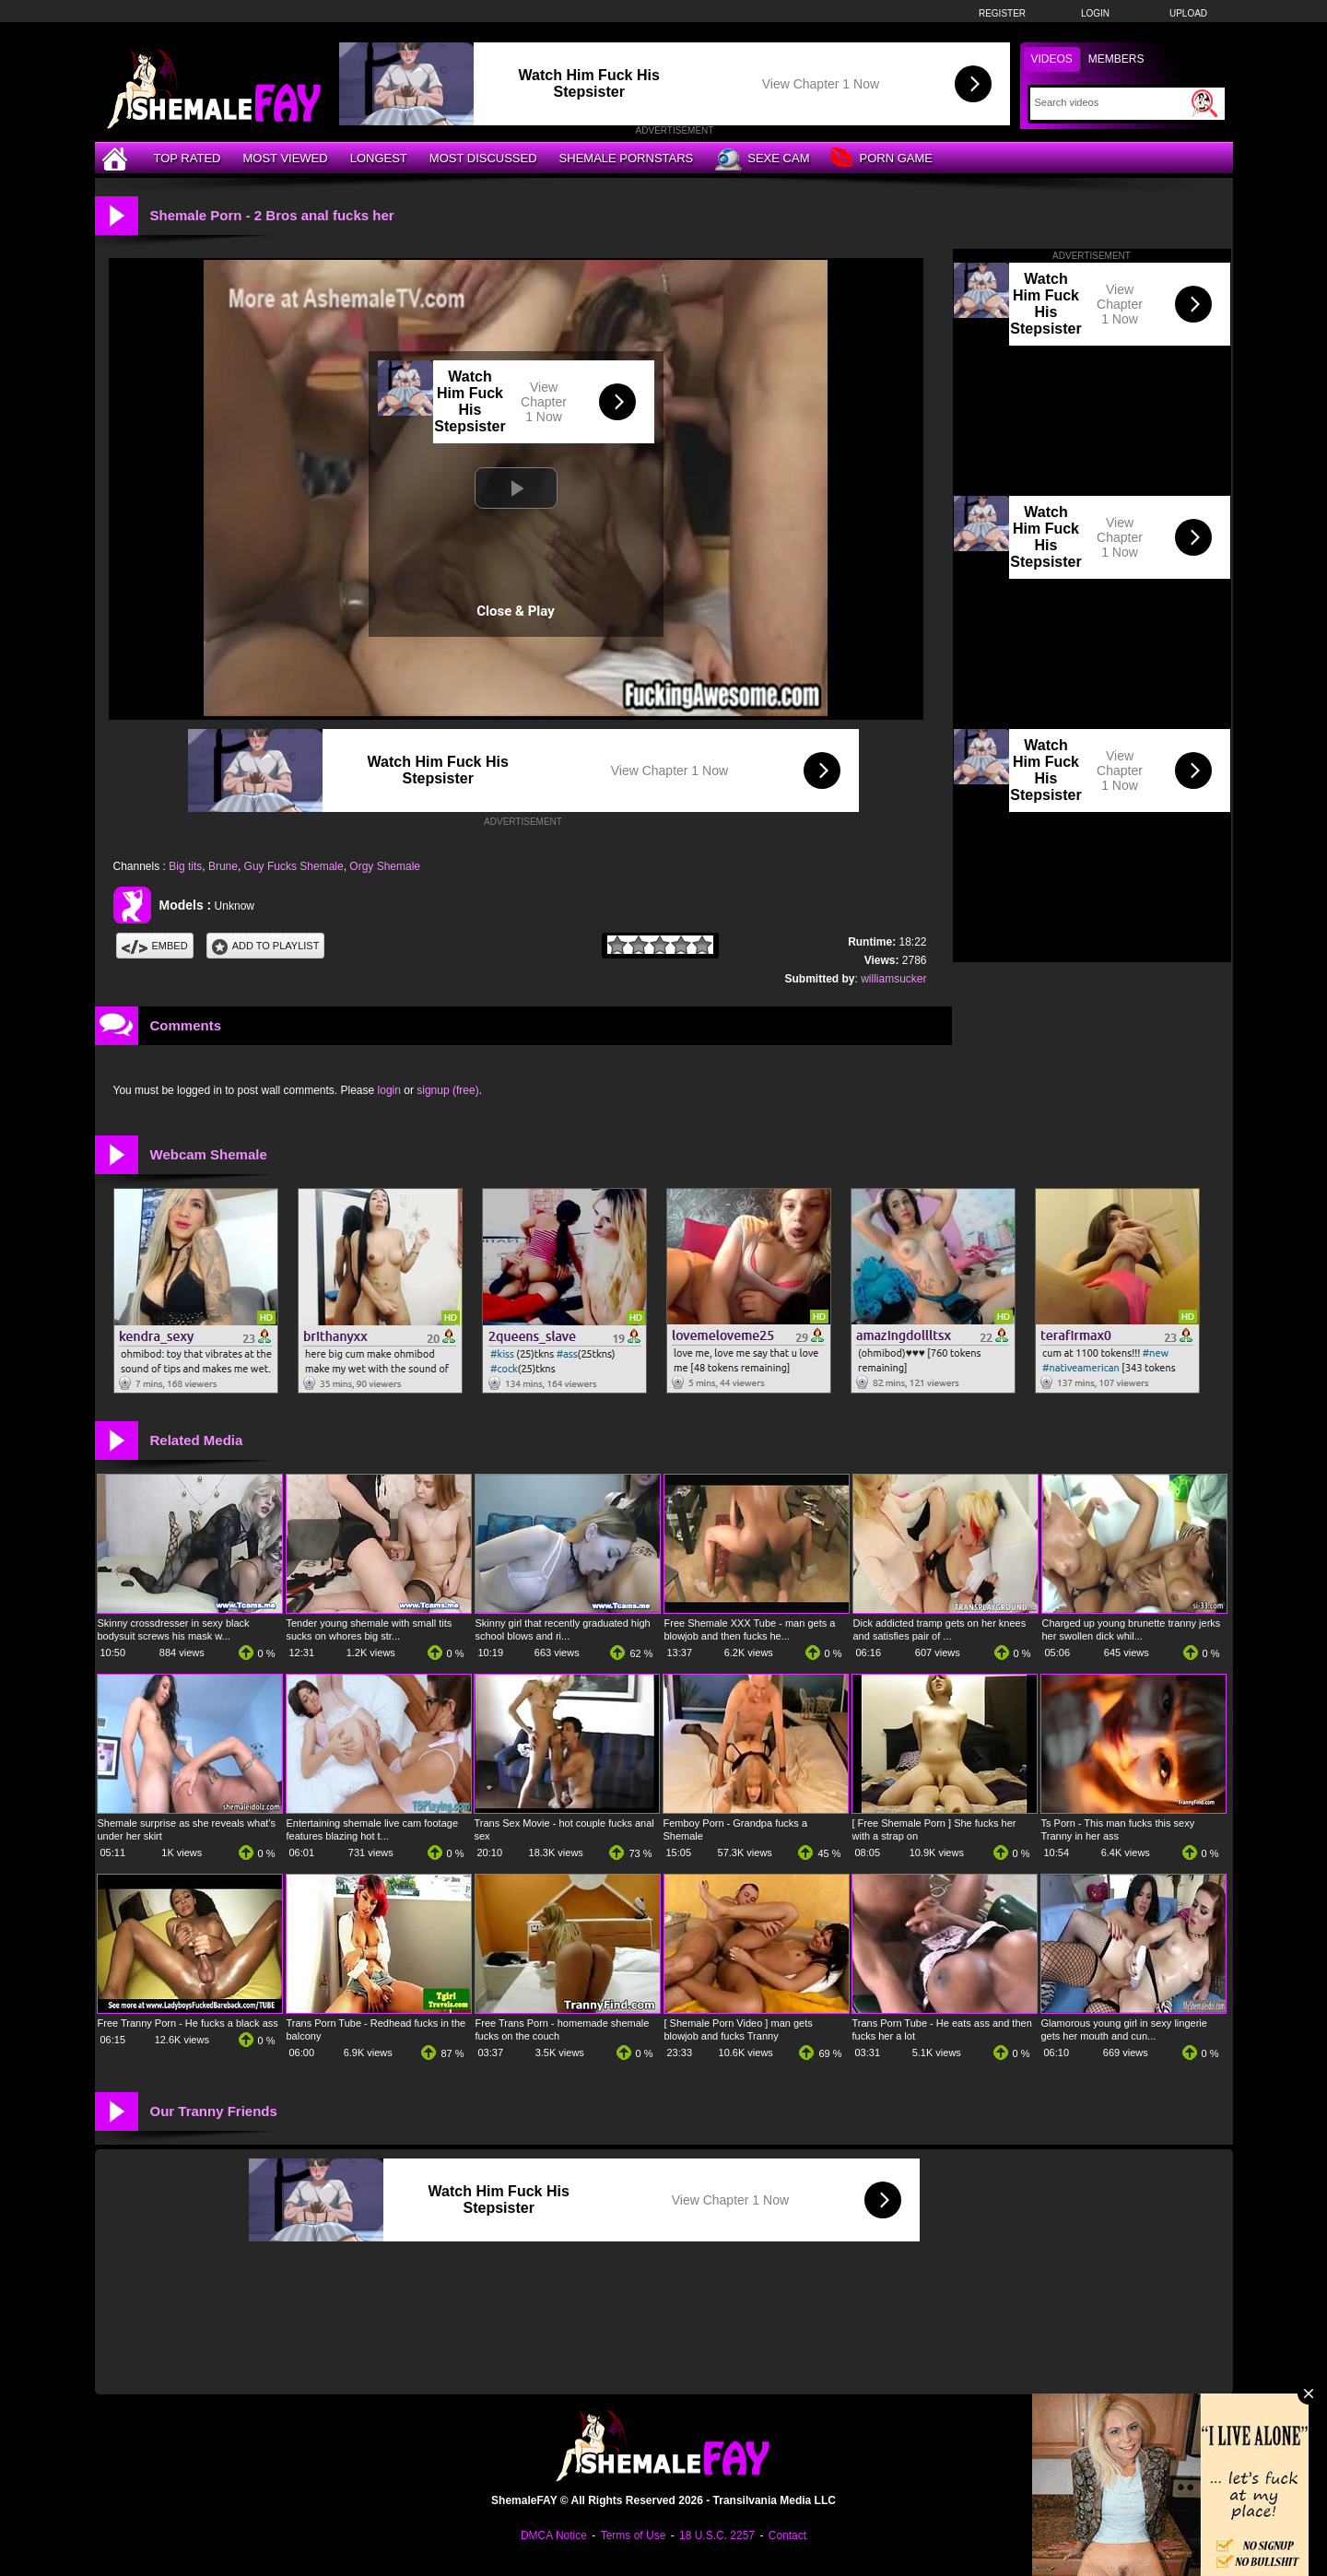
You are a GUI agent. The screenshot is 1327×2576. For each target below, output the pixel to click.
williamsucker (893, 978)
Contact (787, 2535)
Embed (155, 945)
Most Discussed (483, 158)
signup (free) (447, 1090)
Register (1002, 13)
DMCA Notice (554, 2535)
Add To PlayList (266, 945)
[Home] (117, 158)
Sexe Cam (762, 159)
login (389, 1090)
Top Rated (187, 158)
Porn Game (881, 159)
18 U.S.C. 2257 (717, 2535)
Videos (1052, 59)
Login (1095, 13)
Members (1116, 59)
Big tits (185, 866)
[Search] (1111, 102)
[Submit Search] (1204, 103)
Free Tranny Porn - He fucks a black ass (188, 2023)
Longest (378, 158)
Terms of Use (633, 2535)
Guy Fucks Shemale (294, 866)
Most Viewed (284, 158)
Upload (1188, 13)
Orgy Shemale (384, 866)
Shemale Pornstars (626, 158)
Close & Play (515, 611)
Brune (223, 866)
